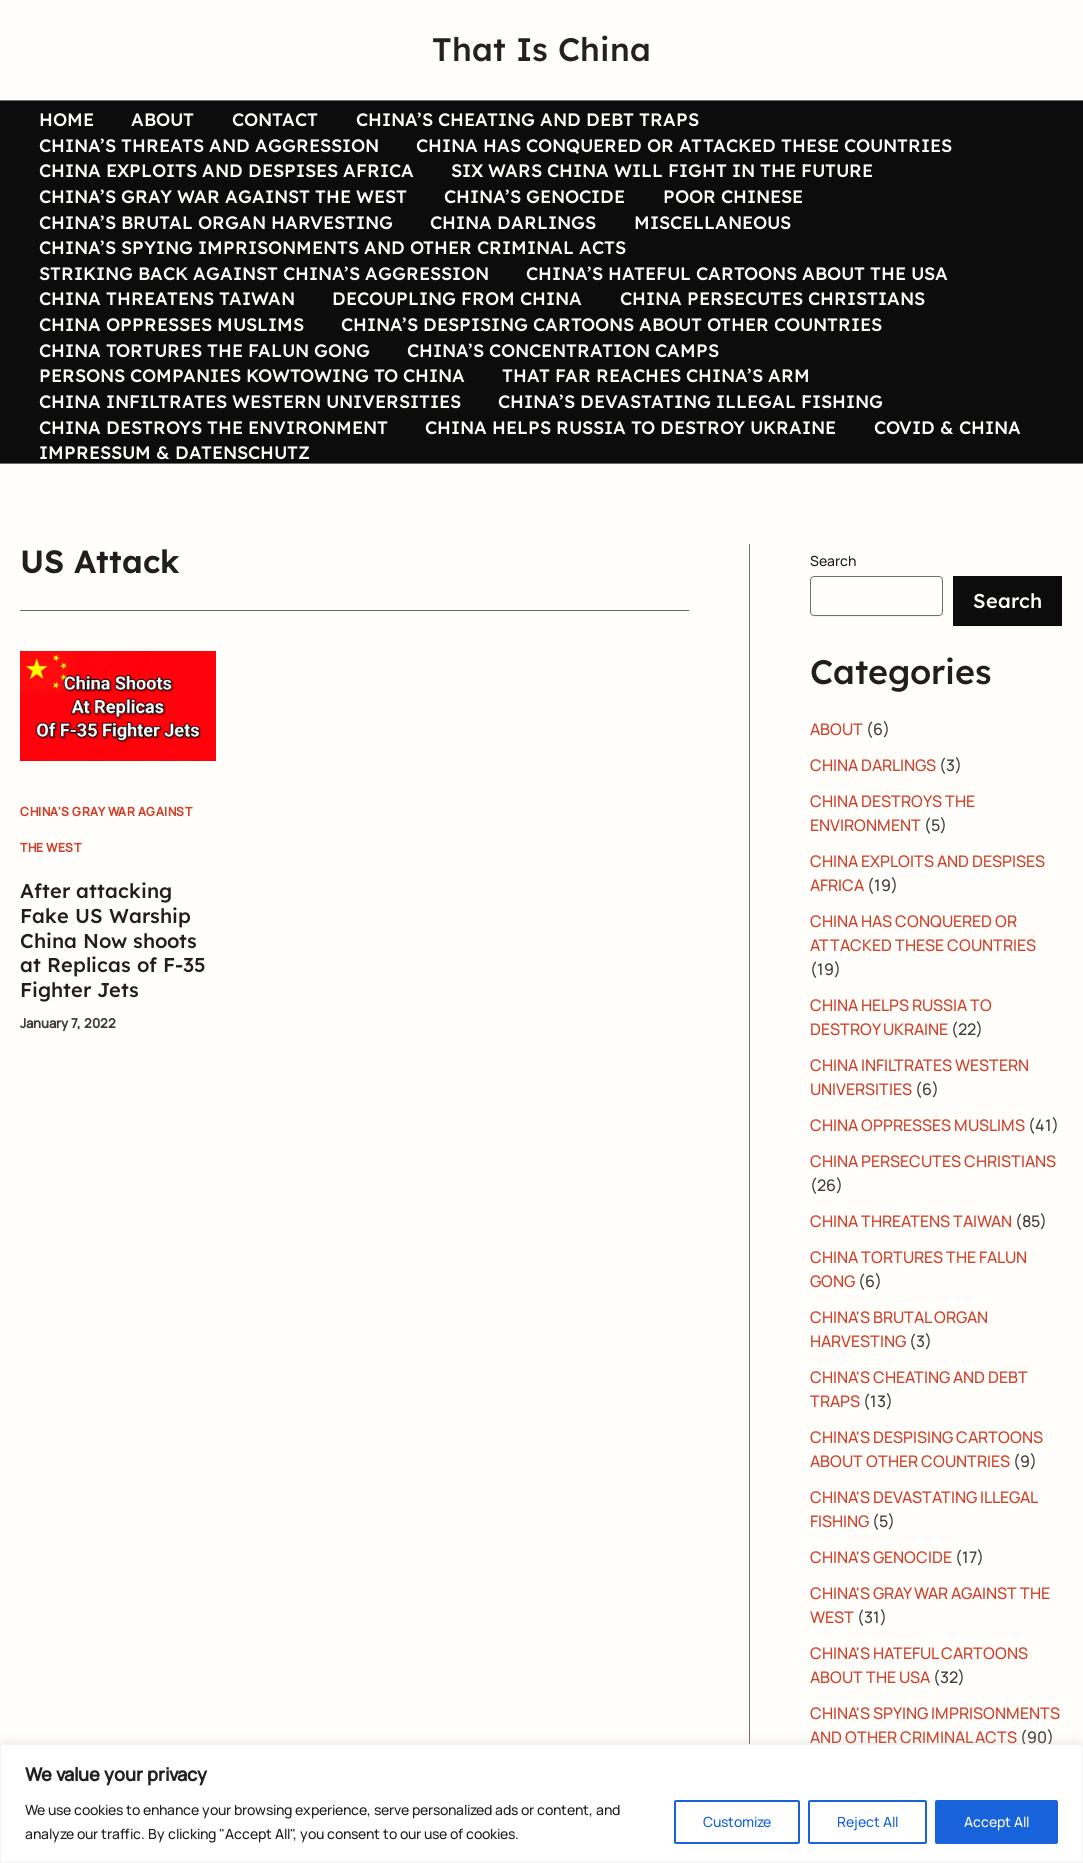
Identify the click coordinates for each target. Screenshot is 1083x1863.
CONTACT (271, 120)
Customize (737, 1821)
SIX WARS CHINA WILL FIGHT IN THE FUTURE (660, 180)
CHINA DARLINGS (511, 239)
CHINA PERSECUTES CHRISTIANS (768, 329)
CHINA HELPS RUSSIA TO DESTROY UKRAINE (628, 478)
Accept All (996, 1821)
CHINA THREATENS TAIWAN (166, 329)
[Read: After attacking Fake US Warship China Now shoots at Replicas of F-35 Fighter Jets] (118, 759)
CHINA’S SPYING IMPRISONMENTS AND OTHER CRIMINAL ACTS (331, 269)
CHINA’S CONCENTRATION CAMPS (561, 388)
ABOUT (160, 120)
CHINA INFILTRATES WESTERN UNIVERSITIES (249, 448)
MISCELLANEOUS (708, 239)
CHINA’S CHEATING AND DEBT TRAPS (521, 120)
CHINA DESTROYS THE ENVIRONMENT (212, 478)
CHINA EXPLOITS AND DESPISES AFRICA (225, 180)
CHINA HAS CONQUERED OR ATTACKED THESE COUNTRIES (682, 150)
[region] (541, 1803)
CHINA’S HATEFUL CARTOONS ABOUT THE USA (735, 299)
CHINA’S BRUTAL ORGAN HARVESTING (215, 239)
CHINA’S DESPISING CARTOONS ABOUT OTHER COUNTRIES (609, 358)
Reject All (867, 1821)
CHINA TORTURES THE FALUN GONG (203, 388)
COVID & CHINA (943, 478)
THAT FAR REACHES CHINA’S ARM (654, 418)
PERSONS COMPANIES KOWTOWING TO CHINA (251, 418)
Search (833, 615)
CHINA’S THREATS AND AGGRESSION (208, 150)
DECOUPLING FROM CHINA (455, 329)
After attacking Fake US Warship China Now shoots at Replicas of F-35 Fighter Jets (113, 995)
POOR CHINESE (729, 209)
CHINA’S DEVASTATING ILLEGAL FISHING (688, 448)
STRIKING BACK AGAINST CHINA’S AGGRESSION (263, 299)
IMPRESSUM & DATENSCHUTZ (173, 507)
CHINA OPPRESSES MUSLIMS (170, 358)
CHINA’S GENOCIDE (532, 209)
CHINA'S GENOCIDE (881, 1612)
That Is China (541, 49)
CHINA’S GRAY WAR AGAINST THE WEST (222, 209)
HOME (65, 120)
